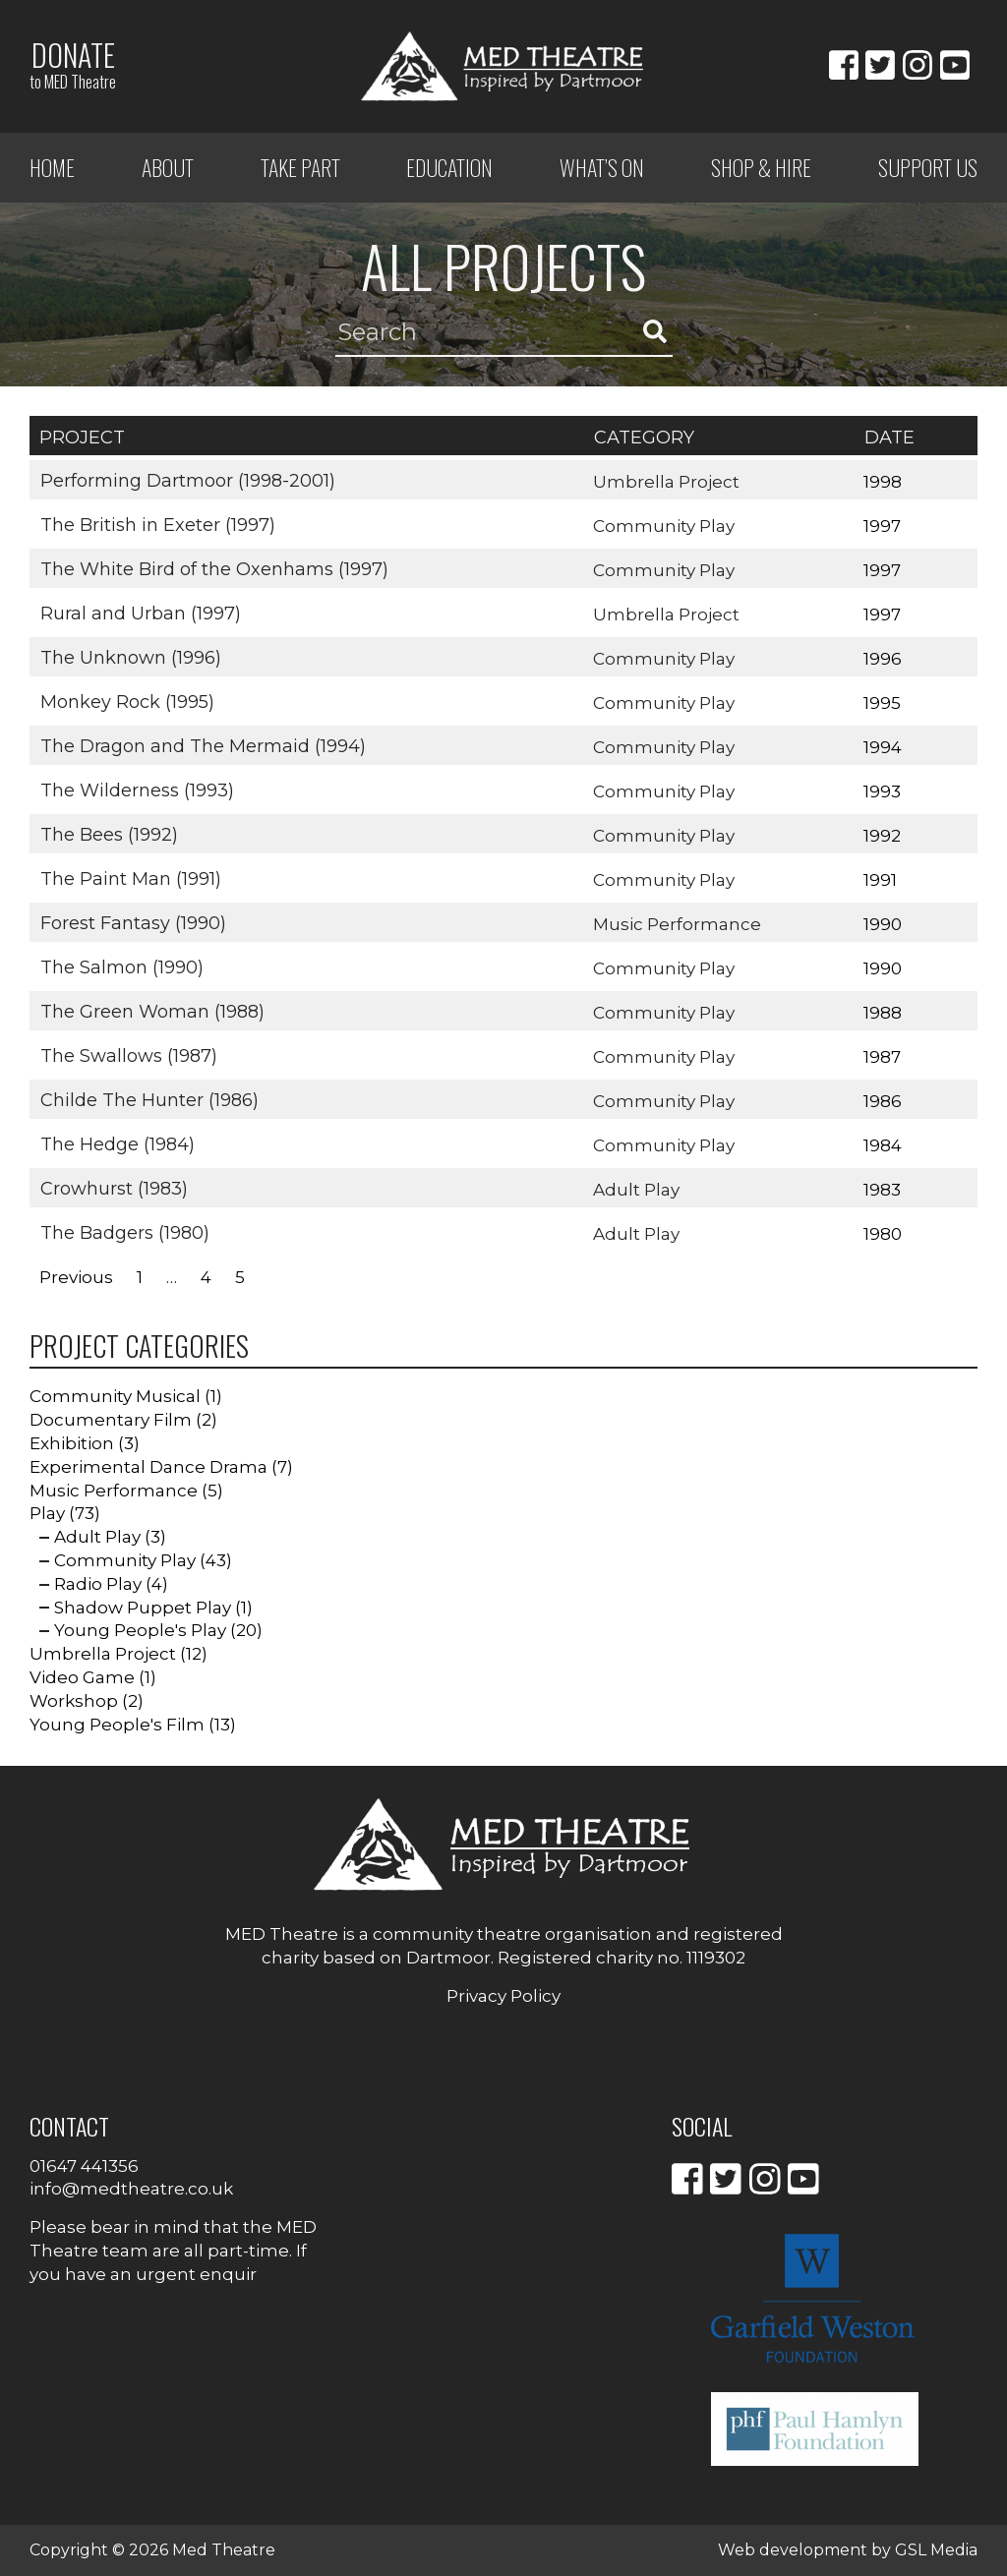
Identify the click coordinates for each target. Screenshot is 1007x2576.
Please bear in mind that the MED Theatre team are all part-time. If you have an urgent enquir (173, 2250)
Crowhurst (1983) (113, 1188)
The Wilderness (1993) (136, 789)
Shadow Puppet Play (142, 1607)
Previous (76, 1277)
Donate (73, 63)
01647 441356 (84, 2166)
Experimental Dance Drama (148, 1467)
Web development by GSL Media (847, 2550)
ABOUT (168, 167)
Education (449, 167)
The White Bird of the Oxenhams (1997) (213, 568)
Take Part (300, 167)
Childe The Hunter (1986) (148, 1099)
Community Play (665, 525)
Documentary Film (111, 1420)
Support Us (927, 167)
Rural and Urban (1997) (139, 612)
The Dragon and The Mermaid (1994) (202, 745)
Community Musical (115, 1396)
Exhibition (72, 1443)
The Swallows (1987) (127, 1055)
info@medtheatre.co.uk (131, 2188)
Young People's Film (117, 1724)
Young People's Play (140, 1630)
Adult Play (637, 1189)
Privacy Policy (503, 1996)
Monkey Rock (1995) (126, 701)
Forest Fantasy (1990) (132, 922)
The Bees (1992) (108, 834)
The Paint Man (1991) (129, 878)
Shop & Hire (761, 167)
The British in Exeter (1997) (156, 524)
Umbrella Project (667, 481)
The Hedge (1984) (116, 1143)
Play (47, 1513)
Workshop (74, 1701)
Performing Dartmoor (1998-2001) (186, 480)
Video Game (82, 1677)
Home (52, 167)
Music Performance (678, 923)
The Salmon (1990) (121, 966)
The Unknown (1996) (129, 657)
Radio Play (98, 1584)
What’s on (602, 167)
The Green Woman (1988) (151, 1011)
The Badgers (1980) (123, 1232)
